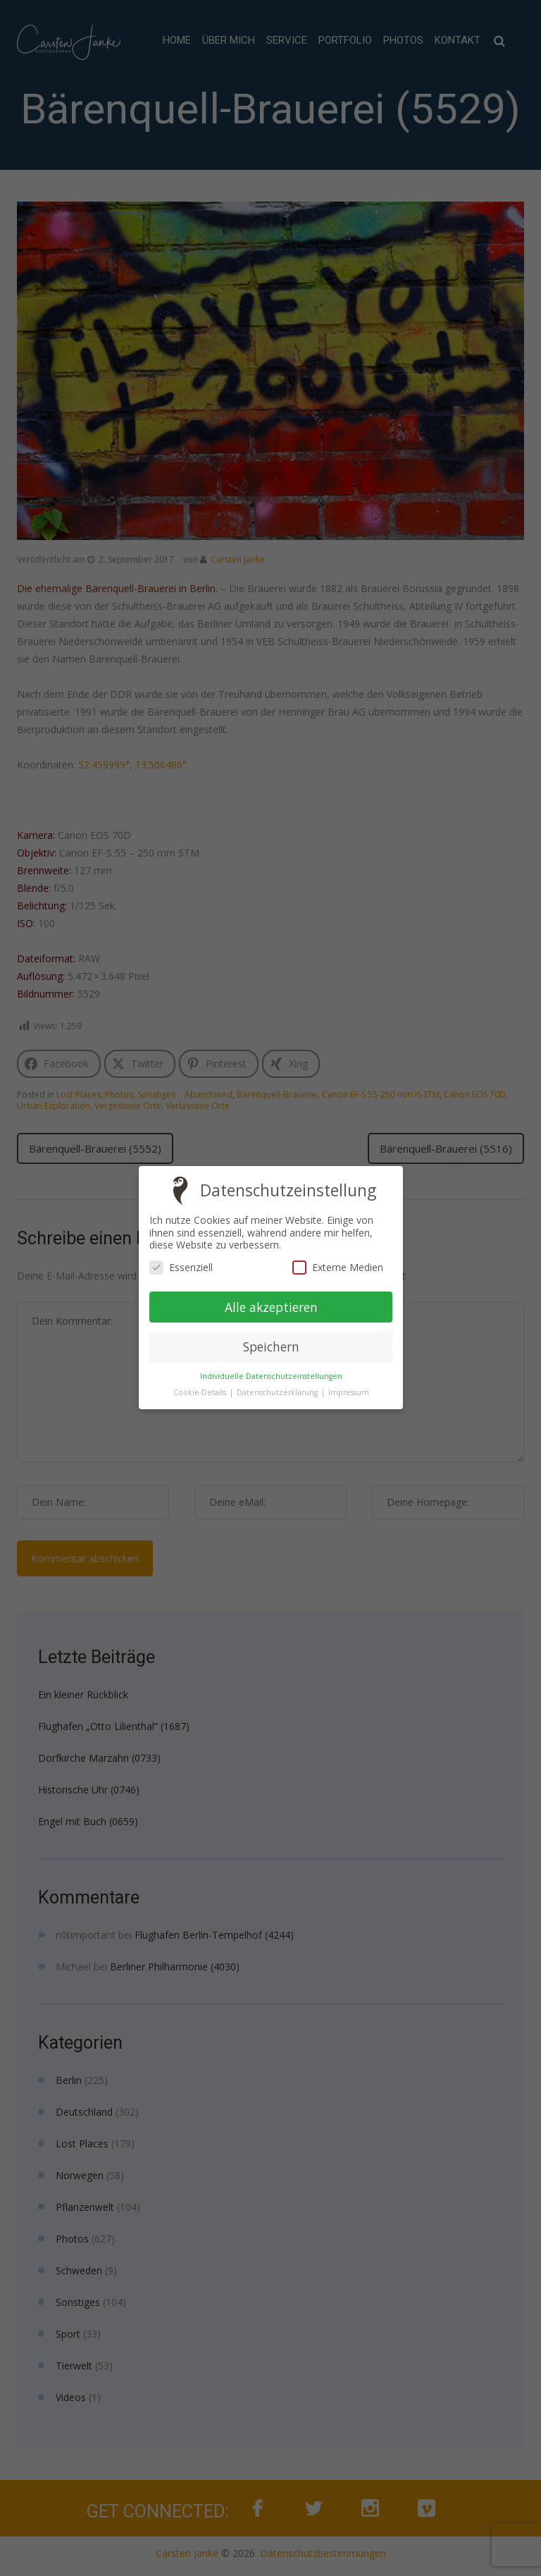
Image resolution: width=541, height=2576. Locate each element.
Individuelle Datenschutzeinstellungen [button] (270, 1376)
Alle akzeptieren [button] (270, 1307)
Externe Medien (337, 1267)
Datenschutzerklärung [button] (277, 1392)
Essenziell (181, 1267)
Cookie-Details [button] (200, 1392)
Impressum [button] (348, 1393)
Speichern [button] (270, 1347)
